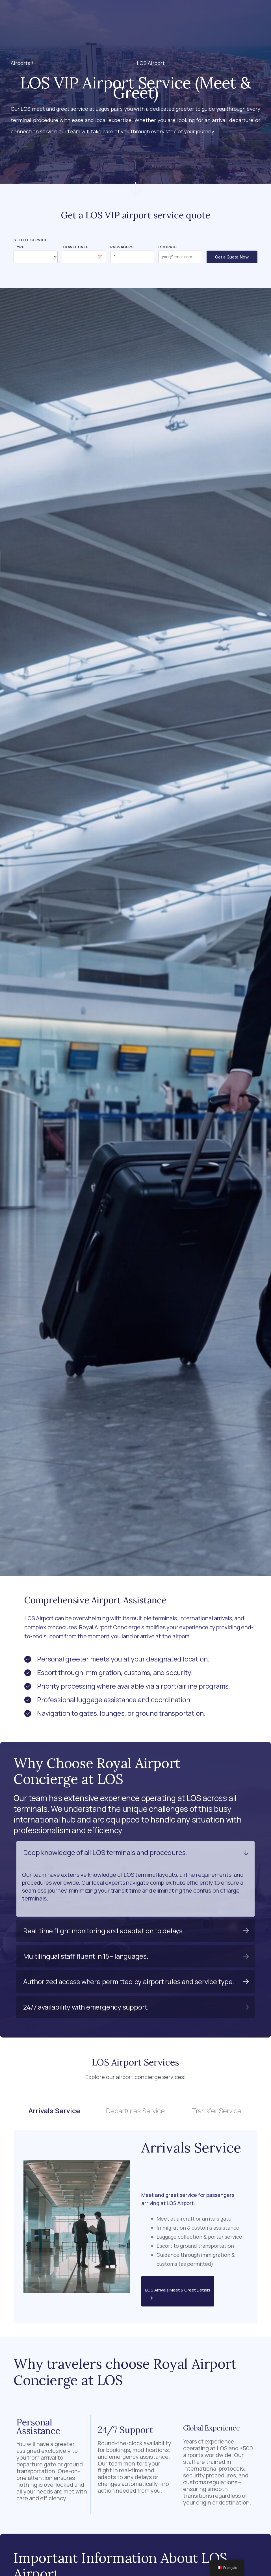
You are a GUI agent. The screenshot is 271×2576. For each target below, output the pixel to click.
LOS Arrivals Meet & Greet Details (177, 2295)
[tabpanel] (135, 2226)
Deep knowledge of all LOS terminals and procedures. (105, 1852)
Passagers (122, 247)
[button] (119, 13)
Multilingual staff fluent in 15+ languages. (85, 1956)
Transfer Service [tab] (216, 2110)
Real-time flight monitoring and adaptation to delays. (103, 1930)
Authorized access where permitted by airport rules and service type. (128, 1981)
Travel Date (75, 247)
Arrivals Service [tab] (54, 2110)
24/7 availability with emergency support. (86, 2007)
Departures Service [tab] (135, 2110)
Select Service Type (30, 243)
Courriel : (169, 247)
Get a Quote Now (232, 257)
